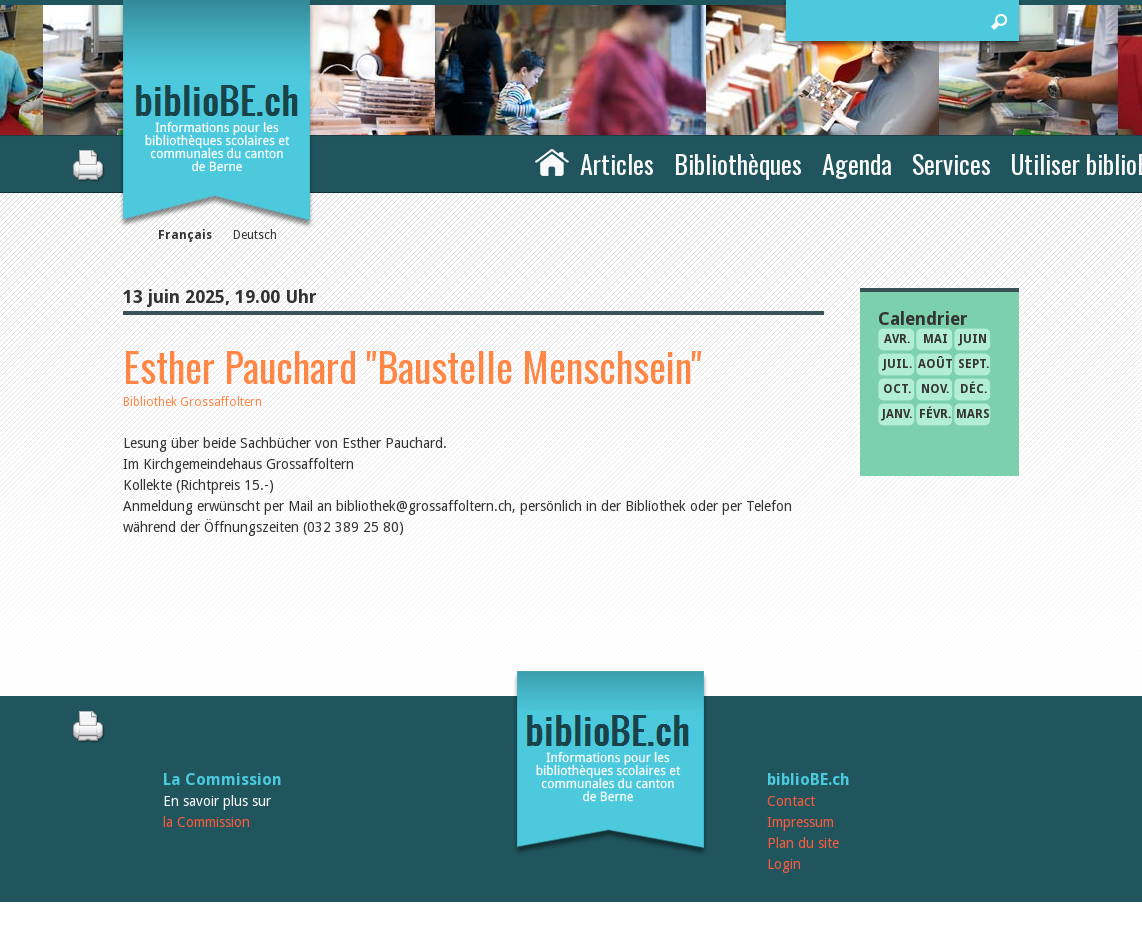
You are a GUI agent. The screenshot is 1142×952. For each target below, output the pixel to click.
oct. (897, 389)
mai (935, 339)
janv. (897, 414)
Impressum (800, 822)
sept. (973, 364)
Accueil (552, 161)
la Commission (206, 822)
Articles (617, 163)
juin (973, 339)
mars (973, 414)
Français (185, 235)
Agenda (857, 163)
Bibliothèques (738, 163)
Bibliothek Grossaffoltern (192, 402)
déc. (973, 389)
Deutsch (255, 235)
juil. (897, 364)
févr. (935, 414)
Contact (791, 801)
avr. (897, 339)
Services (951, 163)
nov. (935, 389)
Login (784, 864)
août (935, 364)
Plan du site (803, 843)
